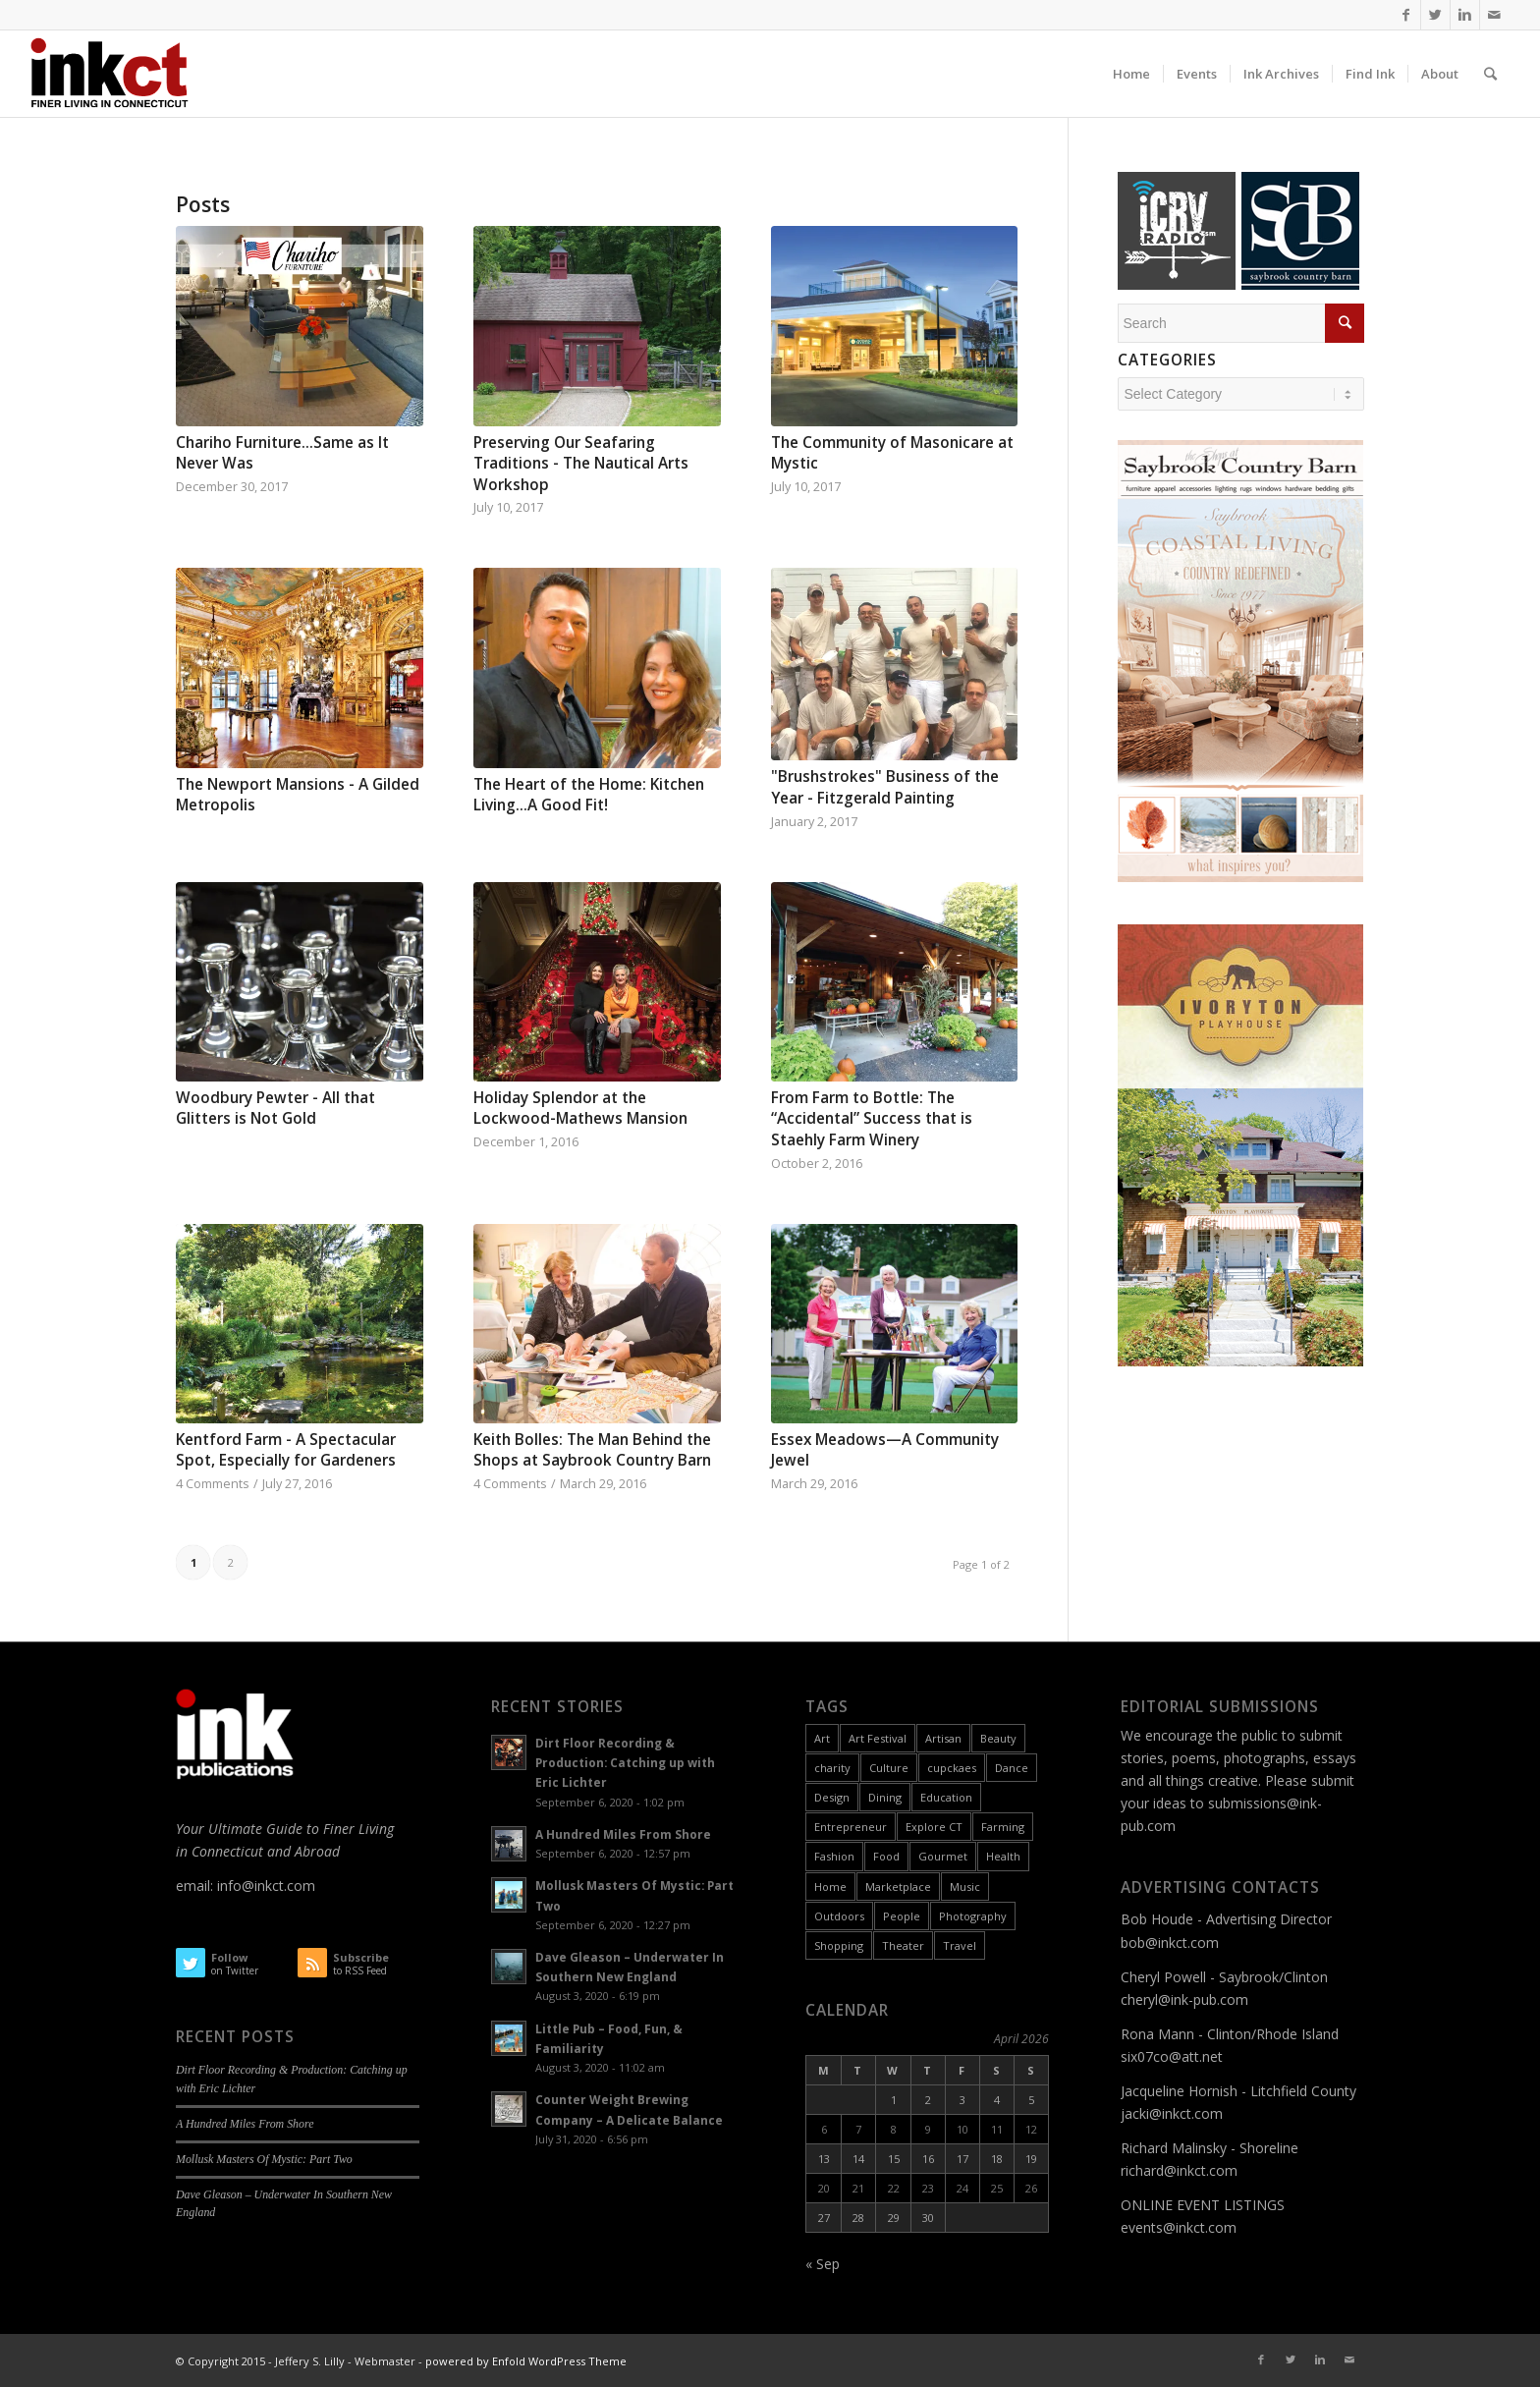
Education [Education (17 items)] (946, 1797)
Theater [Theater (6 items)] (903, 1945)
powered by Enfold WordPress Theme (526, 2361)
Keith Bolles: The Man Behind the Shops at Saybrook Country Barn (592, 1450)
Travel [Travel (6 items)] (959, 1945)
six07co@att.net (1172, 2056)
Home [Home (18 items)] (830, 1886)
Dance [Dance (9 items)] (1011, 1767)
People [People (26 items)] (901, 1916)
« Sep (822, 2263)
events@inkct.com (1179, 2227)
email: (196, 1885)
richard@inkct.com (1179, 2170)
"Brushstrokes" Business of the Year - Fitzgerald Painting (885, 787)
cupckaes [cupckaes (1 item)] (951, 1767)
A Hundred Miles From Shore (244, 2124)
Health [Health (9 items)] (1003, 1856)
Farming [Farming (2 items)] (1002, 1826)
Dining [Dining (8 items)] (885, 1797)
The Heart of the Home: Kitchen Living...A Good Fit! (588, 795)
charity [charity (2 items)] (832, 1767)
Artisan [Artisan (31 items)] (943, 1738)
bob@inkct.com (1170, 1942)
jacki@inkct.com (1172, 2113)
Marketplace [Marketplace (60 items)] (898, 1886)
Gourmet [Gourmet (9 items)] (942, 1856)
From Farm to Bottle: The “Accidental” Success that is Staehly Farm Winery (871, 1118)
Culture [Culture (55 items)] (888, 1767)
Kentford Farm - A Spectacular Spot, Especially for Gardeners (286, 1450)
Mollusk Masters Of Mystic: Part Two (264, 2159)
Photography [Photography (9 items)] (973, 1916)
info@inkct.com (266, 1885)
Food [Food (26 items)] (886, 1856)
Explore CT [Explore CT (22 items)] (934, 1826)
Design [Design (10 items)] (832, 1797)
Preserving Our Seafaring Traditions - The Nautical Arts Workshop (580, 463)
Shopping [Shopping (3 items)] (838, 1945)
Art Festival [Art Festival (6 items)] (878, 1738)
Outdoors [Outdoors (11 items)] (839, 1916)
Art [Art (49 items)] (822, 1738)
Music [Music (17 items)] (965, 1886)
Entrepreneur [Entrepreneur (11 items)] (850, 1826)
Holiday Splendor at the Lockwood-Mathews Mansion (580, 1108)
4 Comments (212, 1483)
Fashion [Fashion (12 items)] (834, 1856)
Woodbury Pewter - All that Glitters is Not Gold (275, 1108)
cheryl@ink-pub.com (1184, 1999)
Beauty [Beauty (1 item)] (998, 1738)
